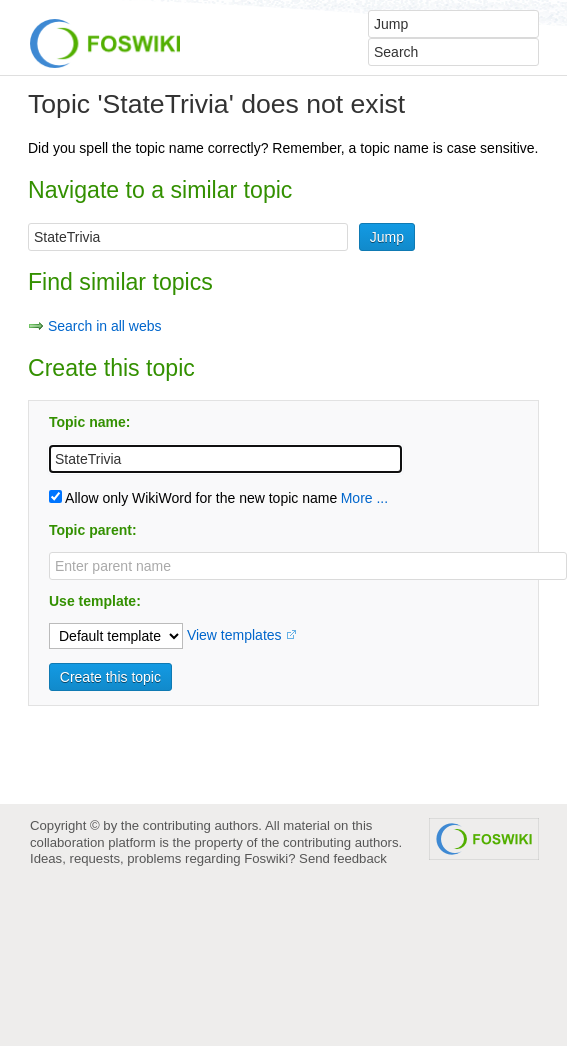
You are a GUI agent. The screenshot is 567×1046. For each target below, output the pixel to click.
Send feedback (343, 858)
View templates (234, 635)
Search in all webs (105, 326)
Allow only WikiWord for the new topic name (193, 498)
